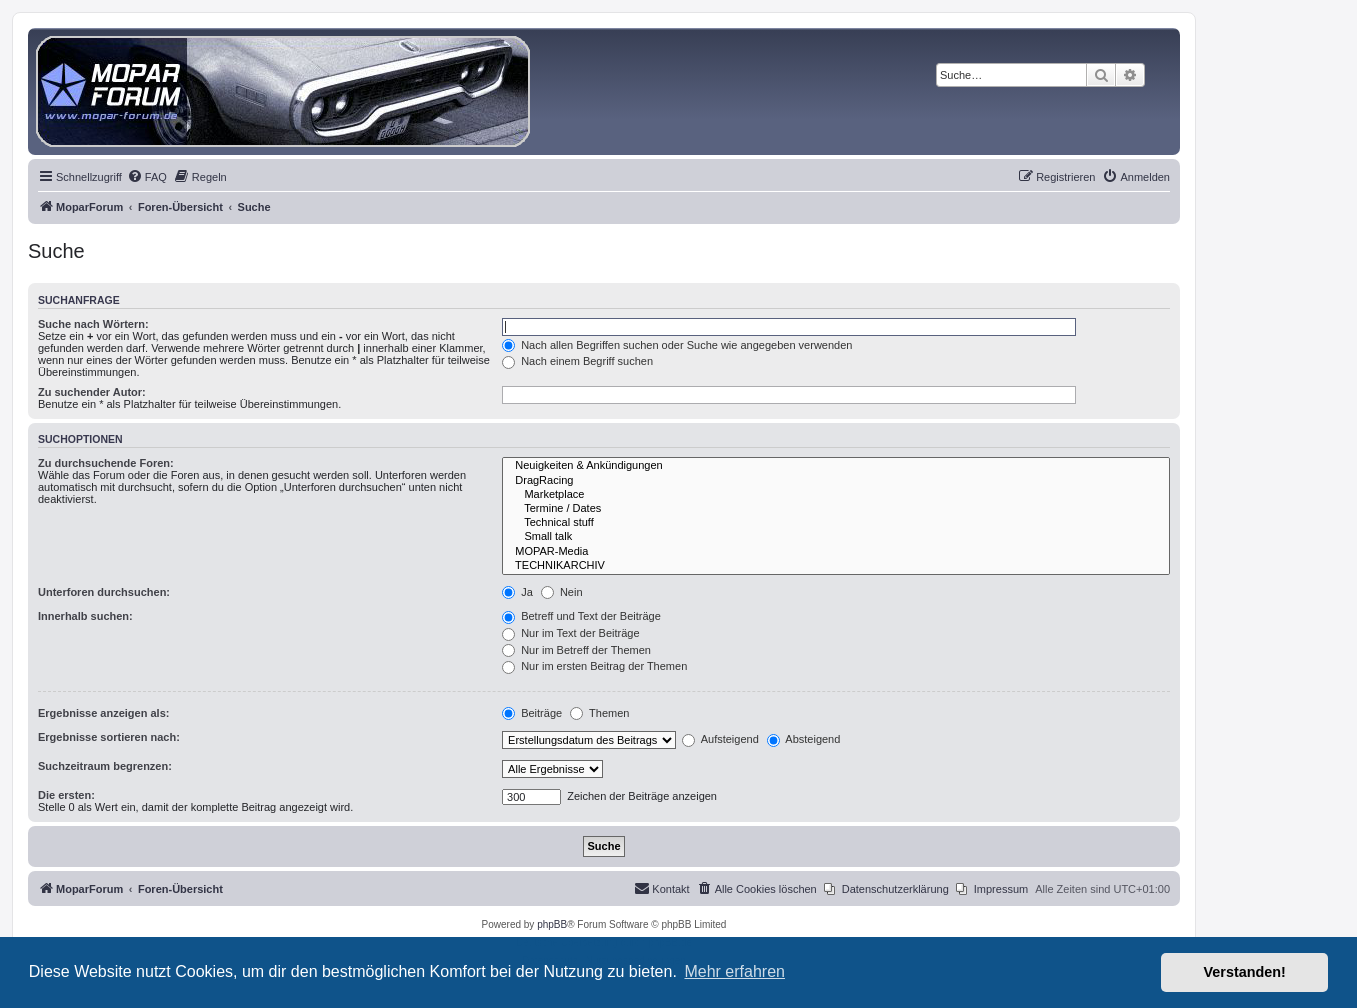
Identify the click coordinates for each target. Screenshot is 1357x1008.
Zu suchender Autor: (92, 392)
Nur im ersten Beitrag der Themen (594, 666)
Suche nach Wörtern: (93, 324)
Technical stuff (836, 523)
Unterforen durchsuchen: (104, 592)
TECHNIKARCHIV (836, 566)
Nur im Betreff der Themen (576, 650)
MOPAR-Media (836, 552)
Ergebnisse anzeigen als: (103, 713)
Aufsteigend (720, 739)
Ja (517, 592)
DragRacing (836, 481)
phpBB (552, 924)
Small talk (836, 537)
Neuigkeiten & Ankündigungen (836, 466)
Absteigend (804, 739)
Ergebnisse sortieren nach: (109, 737)
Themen (599, 713)
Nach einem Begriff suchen (577, 361)
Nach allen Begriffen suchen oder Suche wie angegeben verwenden (677, 345)
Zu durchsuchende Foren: (106, 463)
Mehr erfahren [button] (734, 971)
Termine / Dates (836, 509)
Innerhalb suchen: (85, 616)
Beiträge (532, 713)
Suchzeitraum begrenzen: (105, 766)
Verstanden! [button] (1245, 972)
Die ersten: (66, 795)
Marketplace (836, 495)
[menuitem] (147, 177)
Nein (562, 592)
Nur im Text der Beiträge (570, 633)
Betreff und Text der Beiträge (581, 616)
